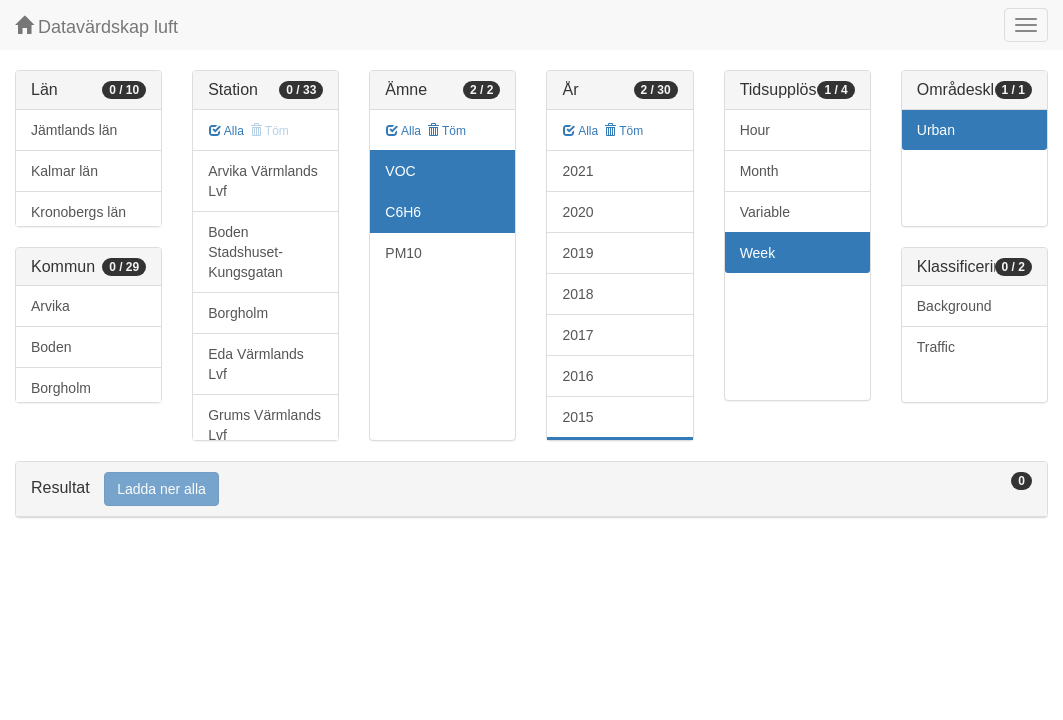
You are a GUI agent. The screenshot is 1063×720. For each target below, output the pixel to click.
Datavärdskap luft (96, 26)
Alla (226, 131)
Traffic (936, 347)
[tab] (531, 489)
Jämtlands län (74, 130)
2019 (577, 253)
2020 (577, 212)
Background (954, 306)
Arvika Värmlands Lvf (263, 181)
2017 (577, 335)
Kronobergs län (78, 212)
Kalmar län (64, 171)
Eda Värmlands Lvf (256, 364)
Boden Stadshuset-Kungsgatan (245, 252)
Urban (936, 130)
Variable (765, 212)
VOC (400, 171)
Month (759, 171)
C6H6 (403, 212)
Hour (755, 130)
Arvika (50, 306)
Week (758, 253)
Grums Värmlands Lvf (264, 425)
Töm (446, 131)
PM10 (403, 253)
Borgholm (61, 388)
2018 (577, 294)
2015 (577, 417)
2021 (577, 171)
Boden (51, 347)
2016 (577, 376)
